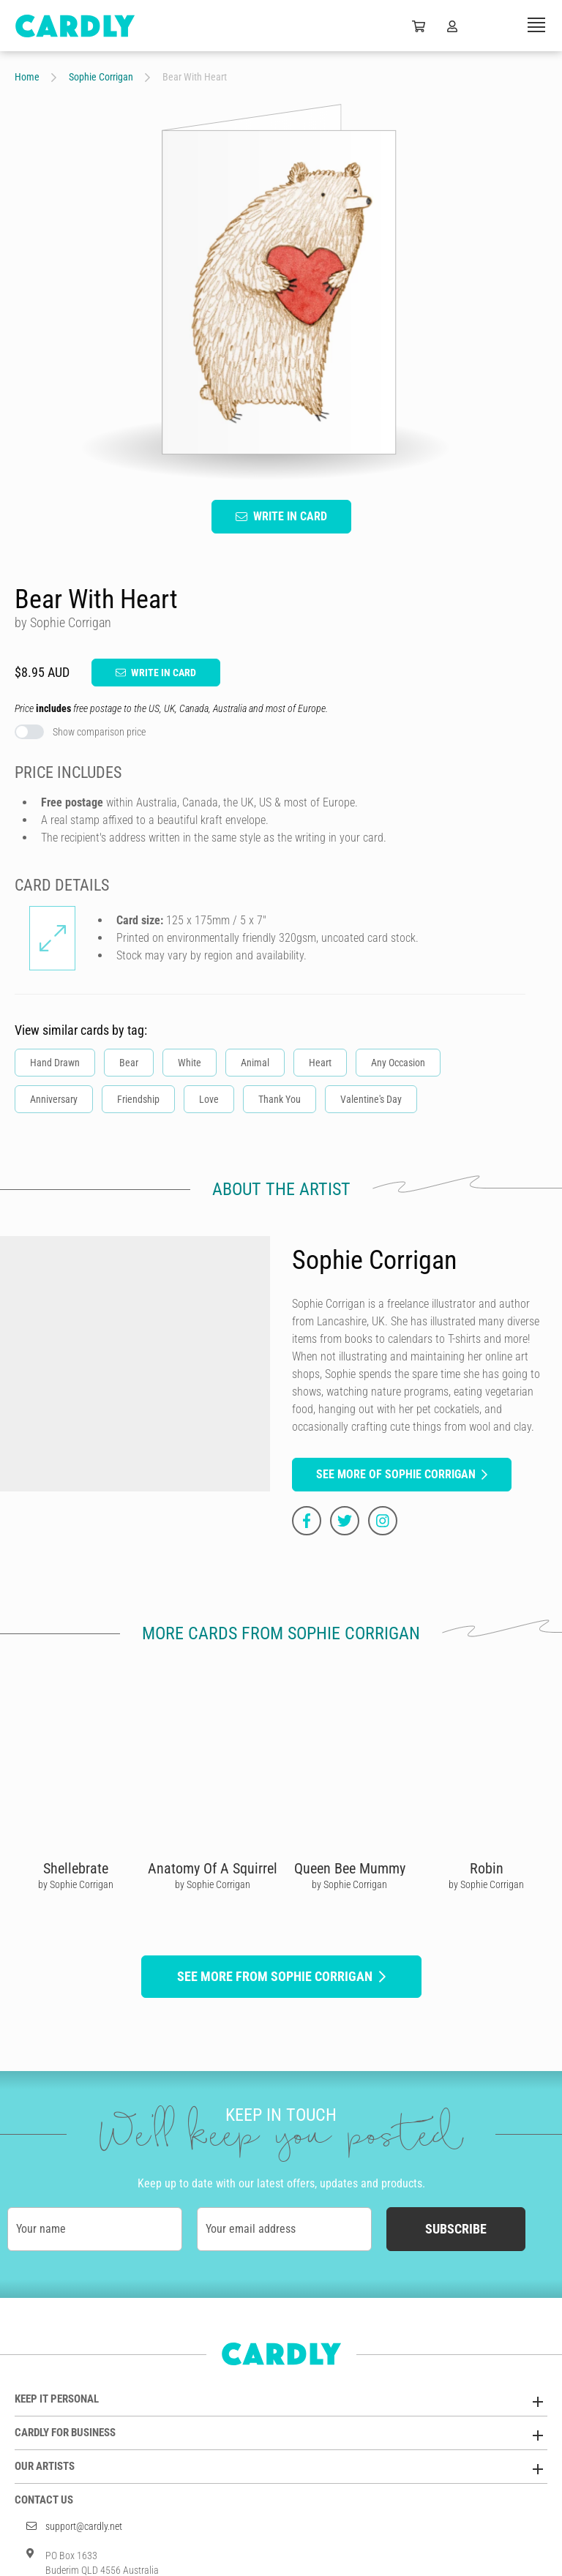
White (189, 1062)
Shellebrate (75, 1868)
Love (209, 1099)
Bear (128, 1062)
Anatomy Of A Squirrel (212, 1868)
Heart (320, 1062)
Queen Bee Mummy (349, 1868)
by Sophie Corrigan (75, 1884)
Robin (486, 1868)
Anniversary (54, 1099)
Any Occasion (398, 1062)
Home (27, 77)
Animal (255, 1062)
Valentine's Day (371, 1099)
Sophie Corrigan (101, 77)
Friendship (138, 1099)
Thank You (279, 1099)
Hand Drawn (55, 1062)
